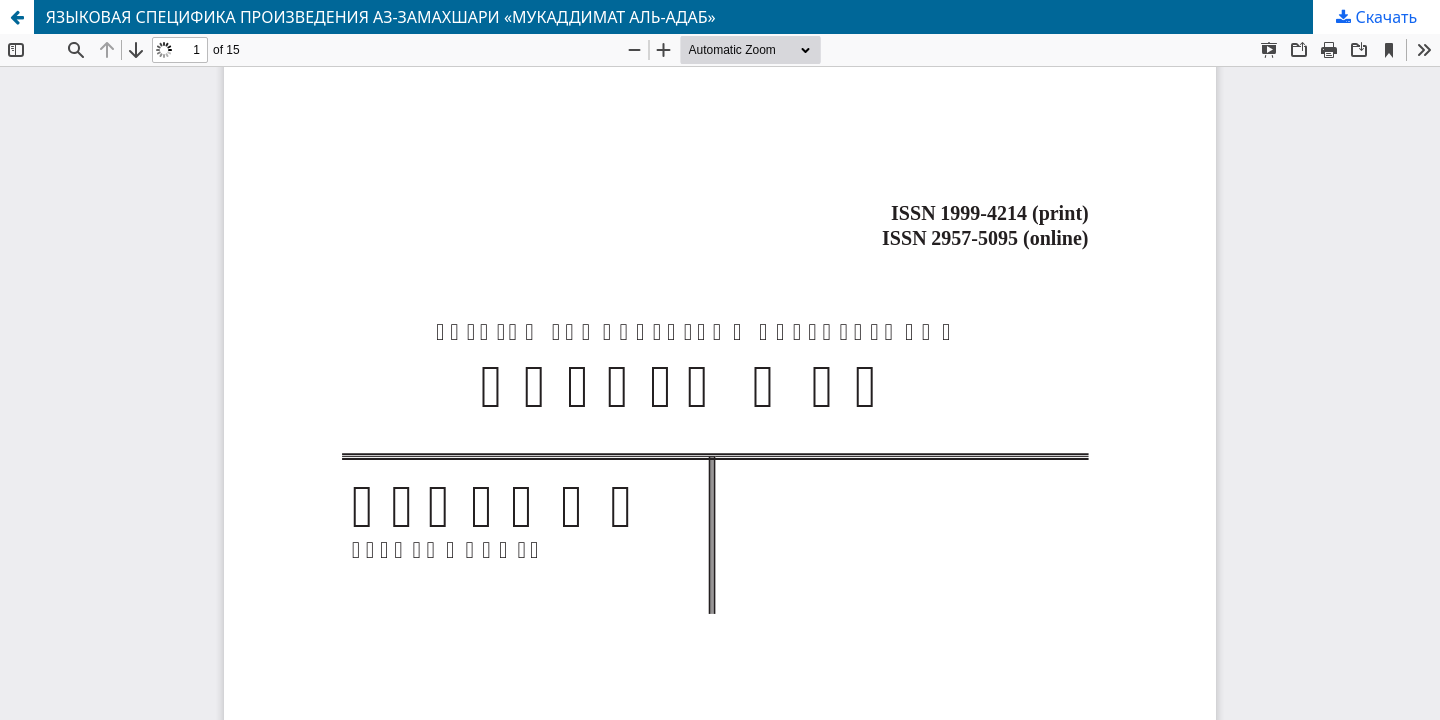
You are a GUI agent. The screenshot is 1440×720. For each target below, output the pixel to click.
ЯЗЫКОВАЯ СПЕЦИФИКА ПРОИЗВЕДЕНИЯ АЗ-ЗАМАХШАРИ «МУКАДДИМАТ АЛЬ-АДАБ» (381, 17)
